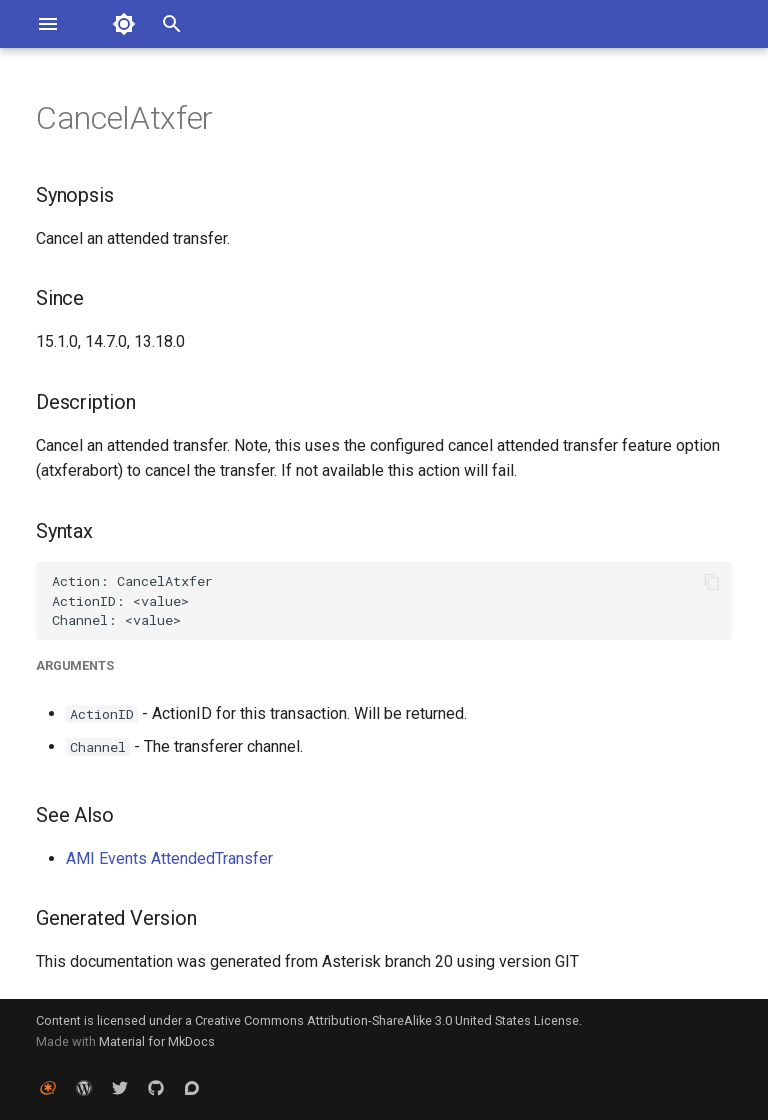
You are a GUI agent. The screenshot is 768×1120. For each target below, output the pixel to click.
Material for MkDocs (157, 1041)
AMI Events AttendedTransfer (169, 858)
